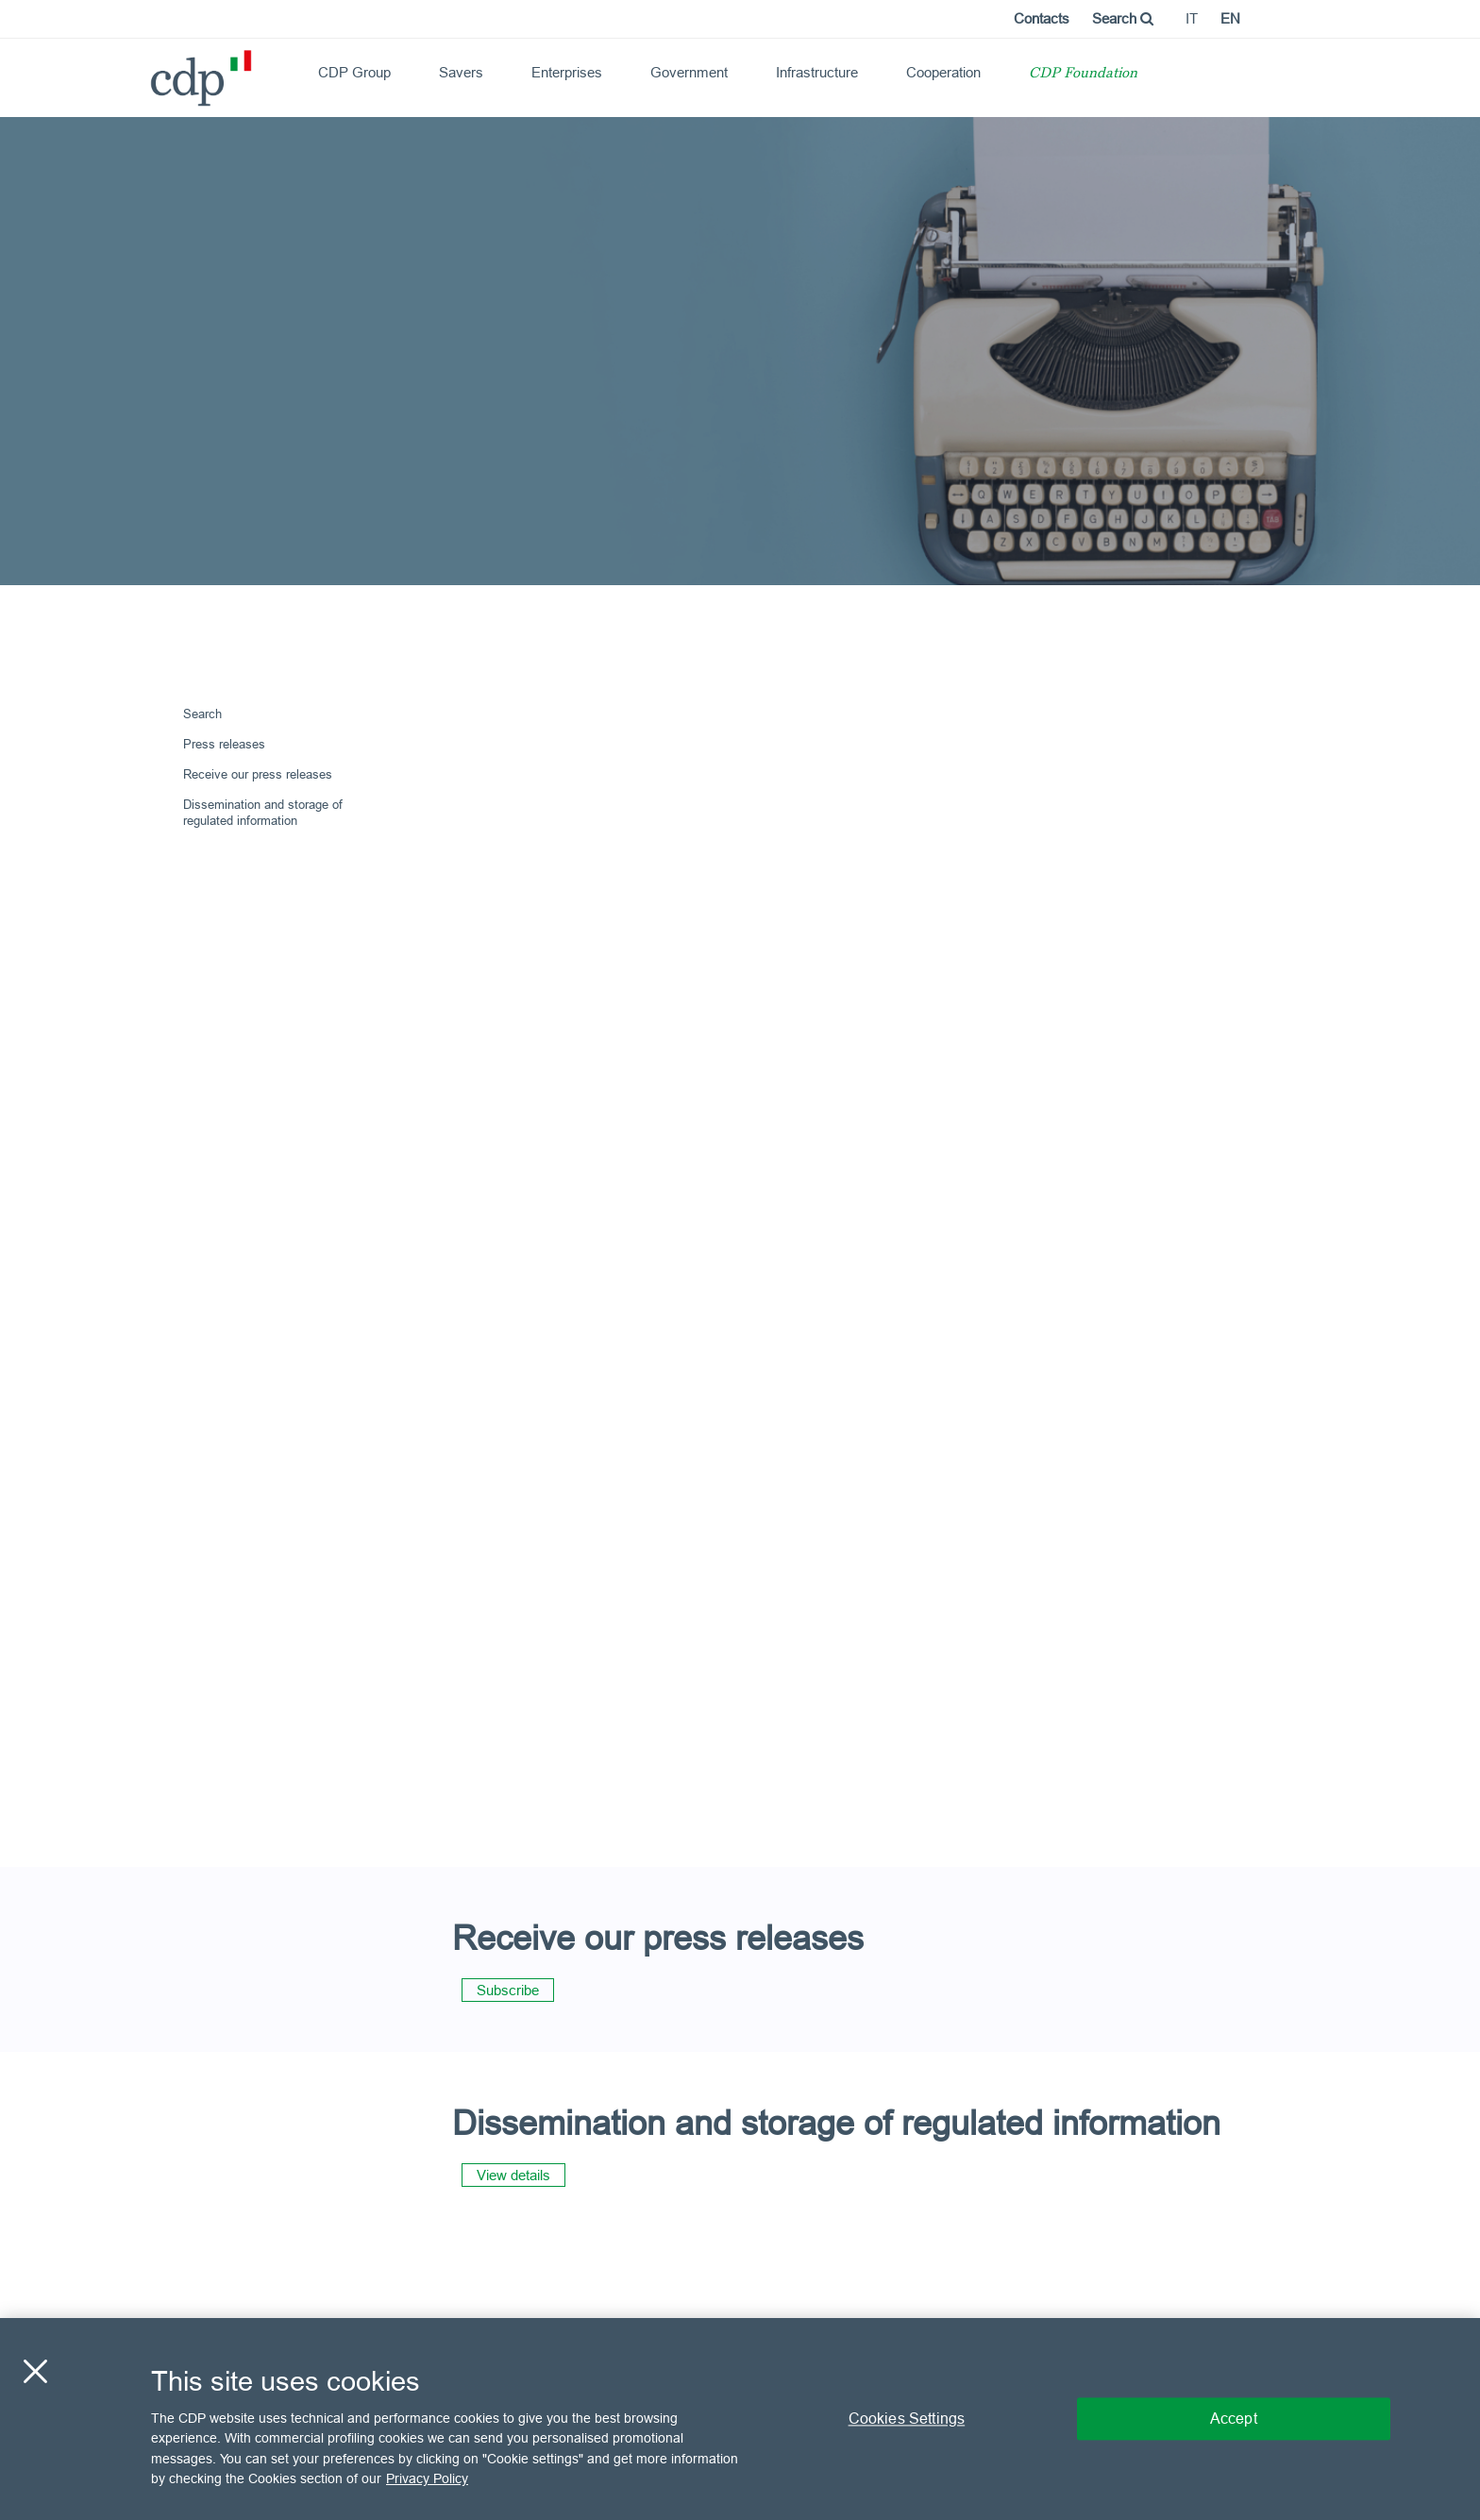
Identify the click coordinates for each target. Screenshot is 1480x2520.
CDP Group (354, 72)
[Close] (35, 2371)
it (1192, 18)
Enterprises (566, 72)
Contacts (1041, 18)
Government (689, 72)
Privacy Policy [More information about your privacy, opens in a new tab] (427, 2478)
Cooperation (943, 72)
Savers (461, 72)
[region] (740, 2419)
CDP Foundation (1083, 74)
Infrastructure (817, 72)
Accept (1233, 2418)
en (1230, 18)
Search (1122, 18)
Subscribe (508, 1990)
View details (513, 2175)
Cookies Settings (907, 2418)
